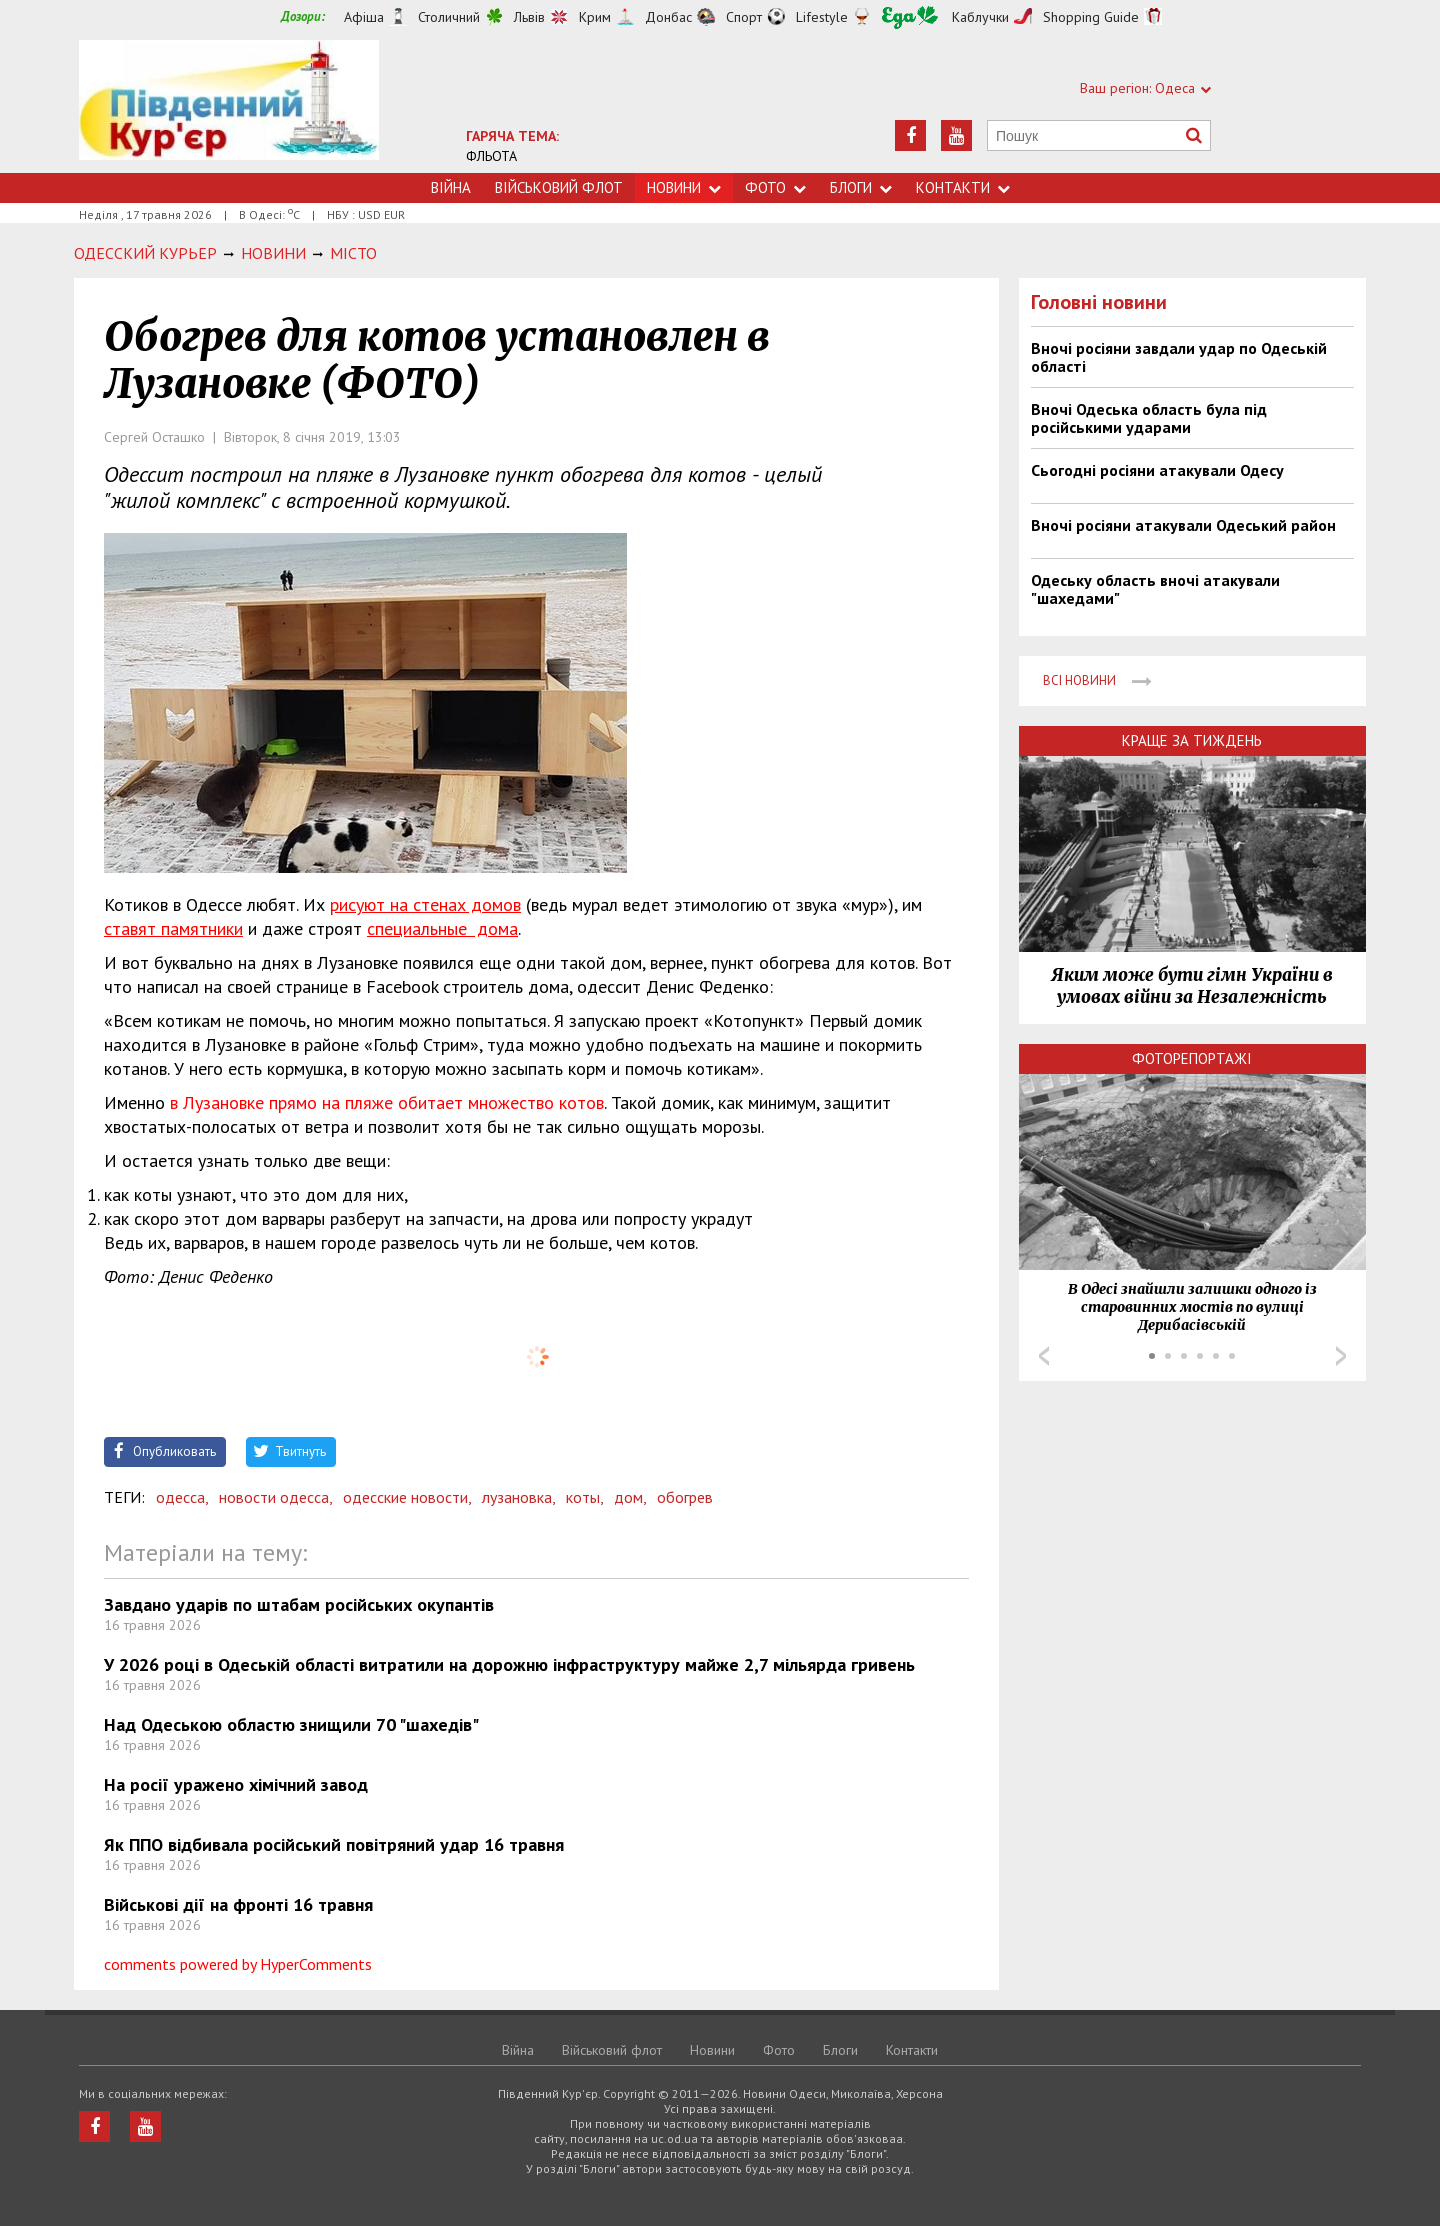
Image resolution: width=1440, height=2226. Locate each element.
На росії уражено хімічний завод (236, 1784)
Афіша (364, 17)
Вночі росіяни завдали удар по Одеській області (1179, 357)
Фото (775, 187)
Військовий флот (559, 187)
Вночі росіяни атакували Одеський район (1183, 525)
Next (1341, 1356)
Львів (529, 17)
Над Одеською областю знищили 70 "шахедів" (291, 1724)
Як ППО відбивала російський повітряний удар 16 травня (334, 1844)
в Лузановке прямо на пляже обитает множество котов (387, 1102)
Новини (684, 187)
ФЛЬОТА (491, 156)
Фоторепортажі (1192, 1058)
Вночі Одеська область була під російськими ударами (1149, 418)
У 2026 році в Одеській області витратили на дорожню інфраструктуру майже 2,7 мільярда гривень (509, 1664)
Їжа (910, 17)
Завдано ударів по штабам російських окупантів (299, 1604)
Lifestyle (822, 17)
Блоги (861, 187)
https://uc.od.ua (229, 106)
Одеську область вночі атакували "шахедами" (1155, 589)
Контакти (963, 187)
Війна (451, 187)
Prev (1044, 1356)
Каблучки (980, 17)
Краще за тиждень (1192, 740)
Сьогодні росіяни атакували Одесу (1157, 470)
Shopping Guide (1091, 17)
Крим (595, 17)
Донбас (668, 17)
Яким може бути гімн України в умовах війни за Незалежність (1192, 986)
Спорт (744, 17)
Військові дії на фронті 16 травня (238, 1904)
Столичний (449, 17)
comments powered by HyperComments (238, 1964)
